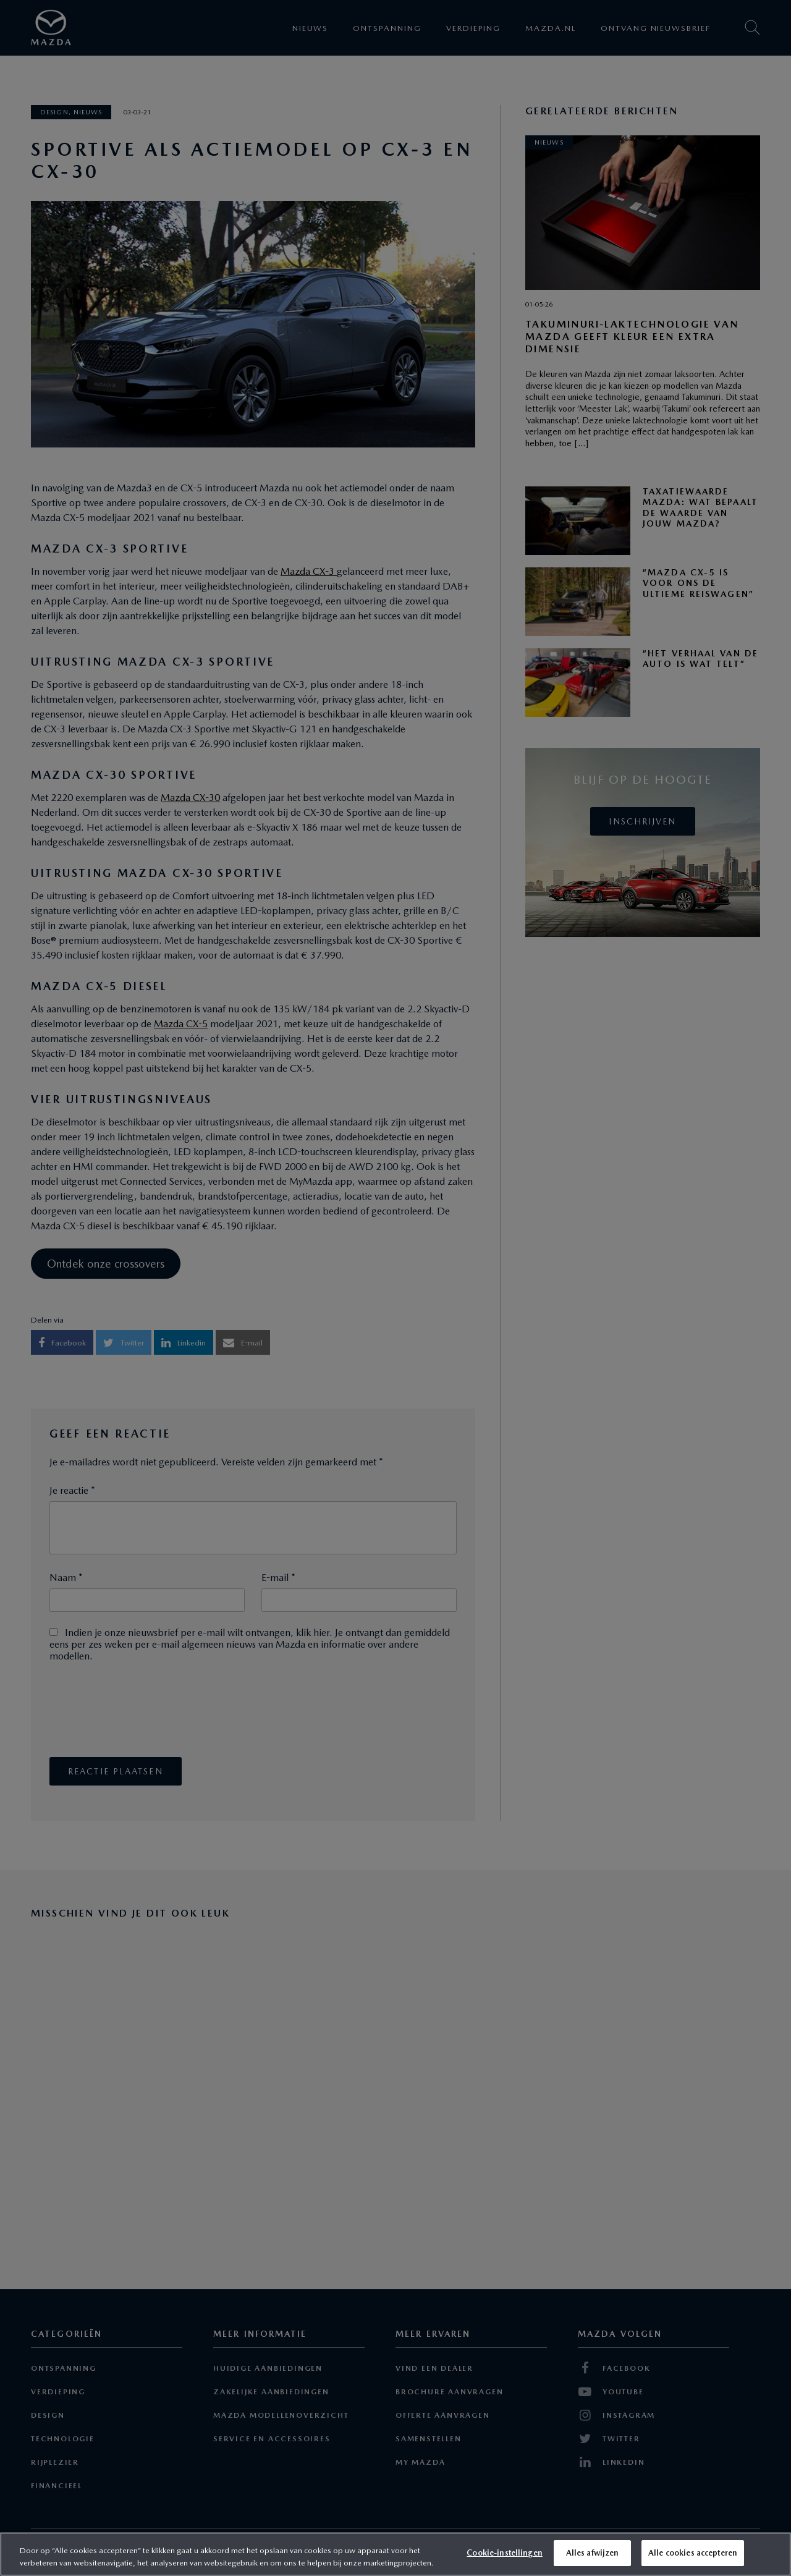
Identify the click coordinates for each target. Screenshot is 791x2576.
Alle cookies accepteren (692, 2552)
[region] (395, 2554)
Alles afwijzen (592, 2552)
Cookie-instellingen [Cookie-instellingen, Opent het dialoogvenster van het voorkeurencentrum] (504, 2552)
